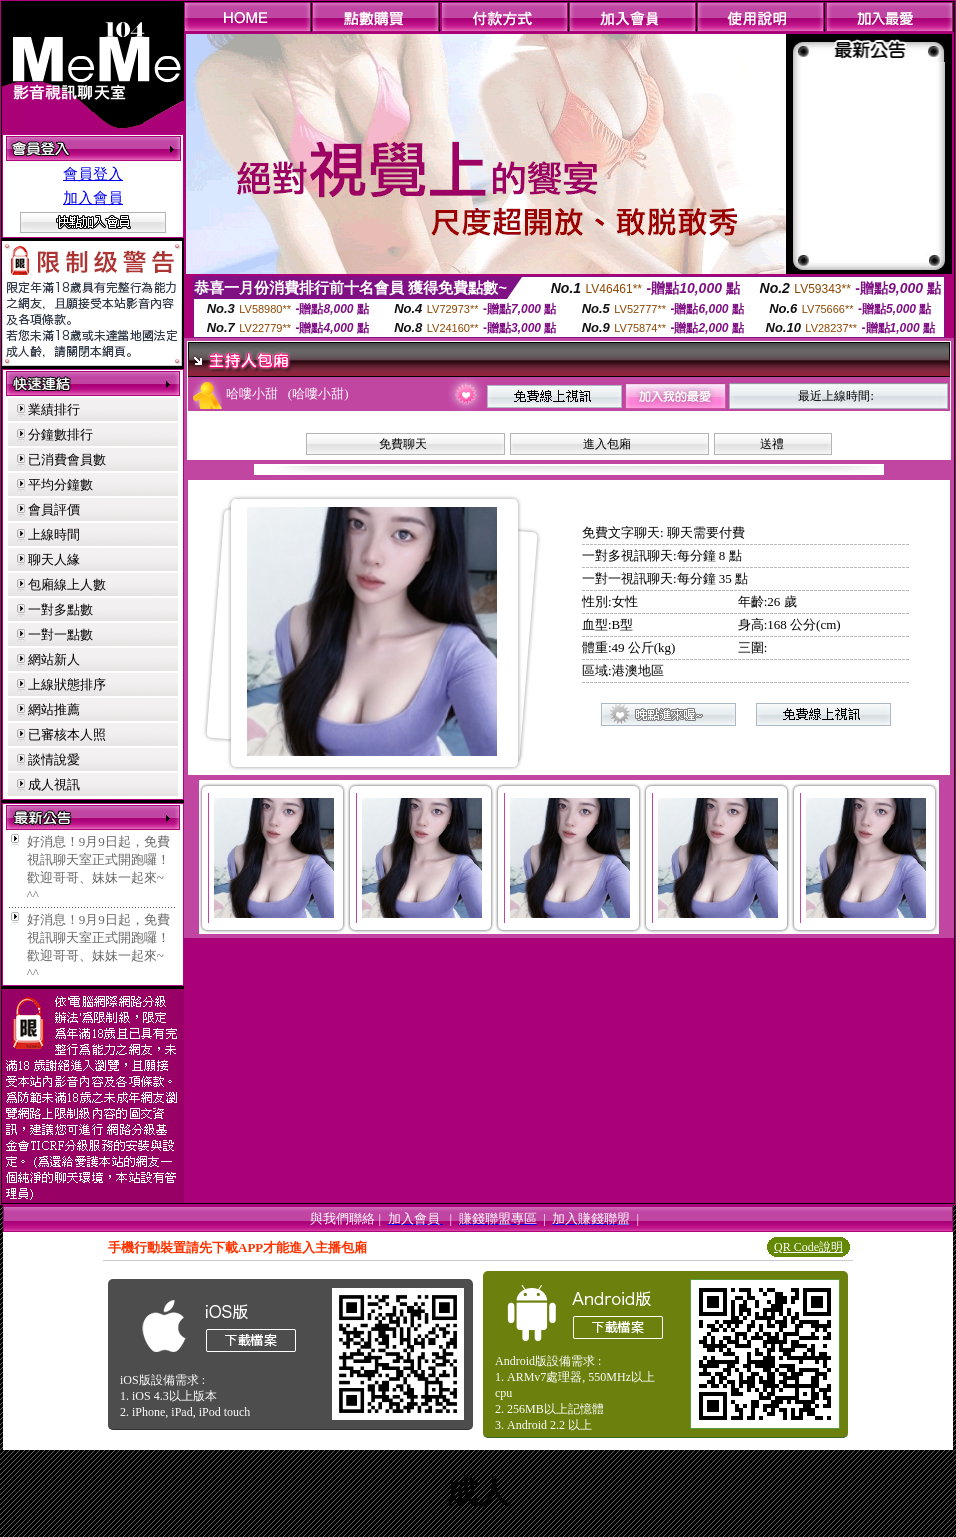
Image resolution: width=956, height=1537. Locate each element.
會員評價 (54, 509)
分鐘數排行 (60, 434)
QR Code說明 (808, 1247)
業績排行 (54, 409)
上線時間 (54, 534)
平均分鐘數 (60, 484)
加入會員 (93, 198)
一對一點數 (60, 634)
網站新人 (54, 659)
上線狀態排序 (67, 684)
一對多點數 (60, 609)
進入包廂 (607, 444)
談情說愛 (54, 759)
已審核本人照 (67, 734)
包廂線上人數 (67, 584)
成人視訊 (54, 784)
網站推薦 (54, 709)
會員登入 (93, 174)
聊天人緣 (54, 559)
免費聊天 (403, 444)
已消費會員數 (67, 459)
